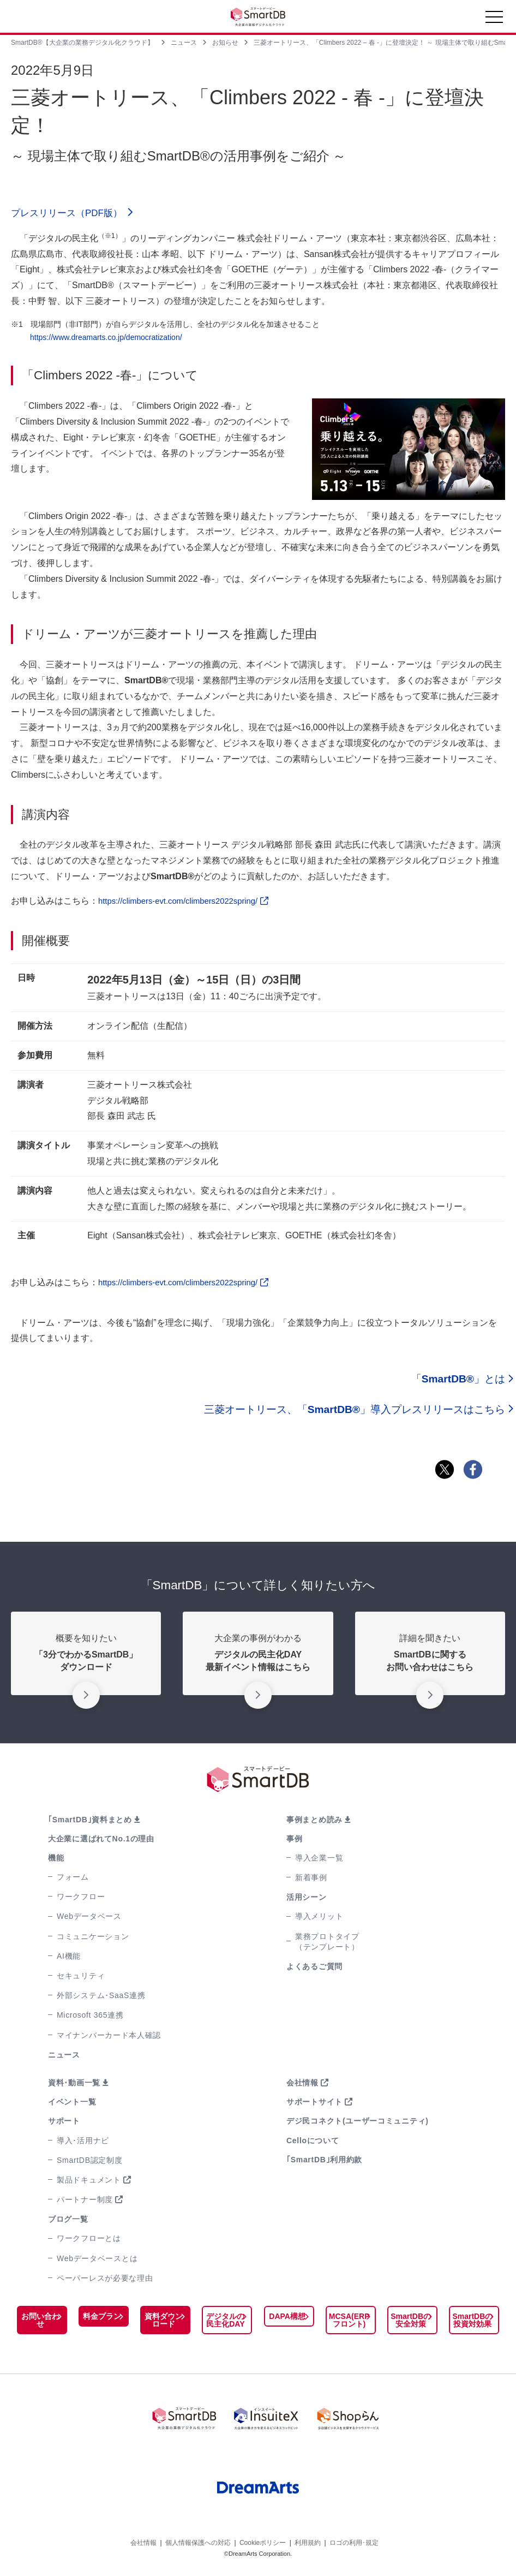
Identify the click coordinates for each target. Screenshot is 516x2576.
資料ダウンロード (164, 2323)
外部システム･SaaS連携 (101, 1998)
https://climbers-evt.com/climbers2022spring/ (190, 903)
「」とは (458, 1382)
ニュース (184, 42)
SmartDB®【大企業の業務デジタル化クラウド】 (82, 42)
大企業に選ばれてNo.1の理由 (101, 1841)
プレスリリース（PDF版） (76, 215)
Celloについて (312, 2143)
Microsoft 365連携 (90, 2018)
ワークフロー (81, 1899)
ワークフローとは (89, 2241)
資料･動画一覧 (74, 2086)
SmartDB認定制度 (90, 2162)
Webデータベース (89, 1919)
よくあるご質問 (314, 1969)
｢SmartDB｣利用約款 (324, 2162)
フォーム (73, 1880)
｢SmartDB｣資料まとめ (90, 1822)
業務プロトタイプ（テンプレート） (327, 1944)
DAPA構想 (287, 2319)
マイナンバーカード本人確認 (109, 2038)
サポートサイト (314, 2105)
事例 (294, 1841)
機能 (56, 1860)
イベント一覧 (72, 2105)
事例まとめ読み (314, 1822)
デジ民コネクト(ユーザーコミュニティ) (357, 2124)
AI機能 (69, 1958)
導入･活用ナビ (83, 2143)
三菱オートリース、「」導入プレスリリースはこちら (354, 1412)
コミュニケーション (93, 1939)
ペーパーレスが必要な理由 (105, 2280)
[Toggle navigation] (494, 19)
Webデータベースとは (97, 2261)
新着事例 (311, 1880)
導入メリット (319, 1919)
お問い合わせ (40, 2323)
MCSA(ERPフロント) (349, 2323)
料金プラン (102, 2319)
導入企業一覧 (319, 1860)
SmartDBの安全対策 (411, 2323)
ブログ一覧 (68, 2222)
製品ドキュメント (89, 2182)
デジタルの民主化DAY (225, 2323)
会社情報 (302, 2086)
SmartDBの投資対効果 (472, 2323)
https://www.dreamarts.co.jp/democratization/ (106, 340)
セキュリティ (81, 1979)
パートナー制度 (85, 2202)
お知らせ (225, 42)
